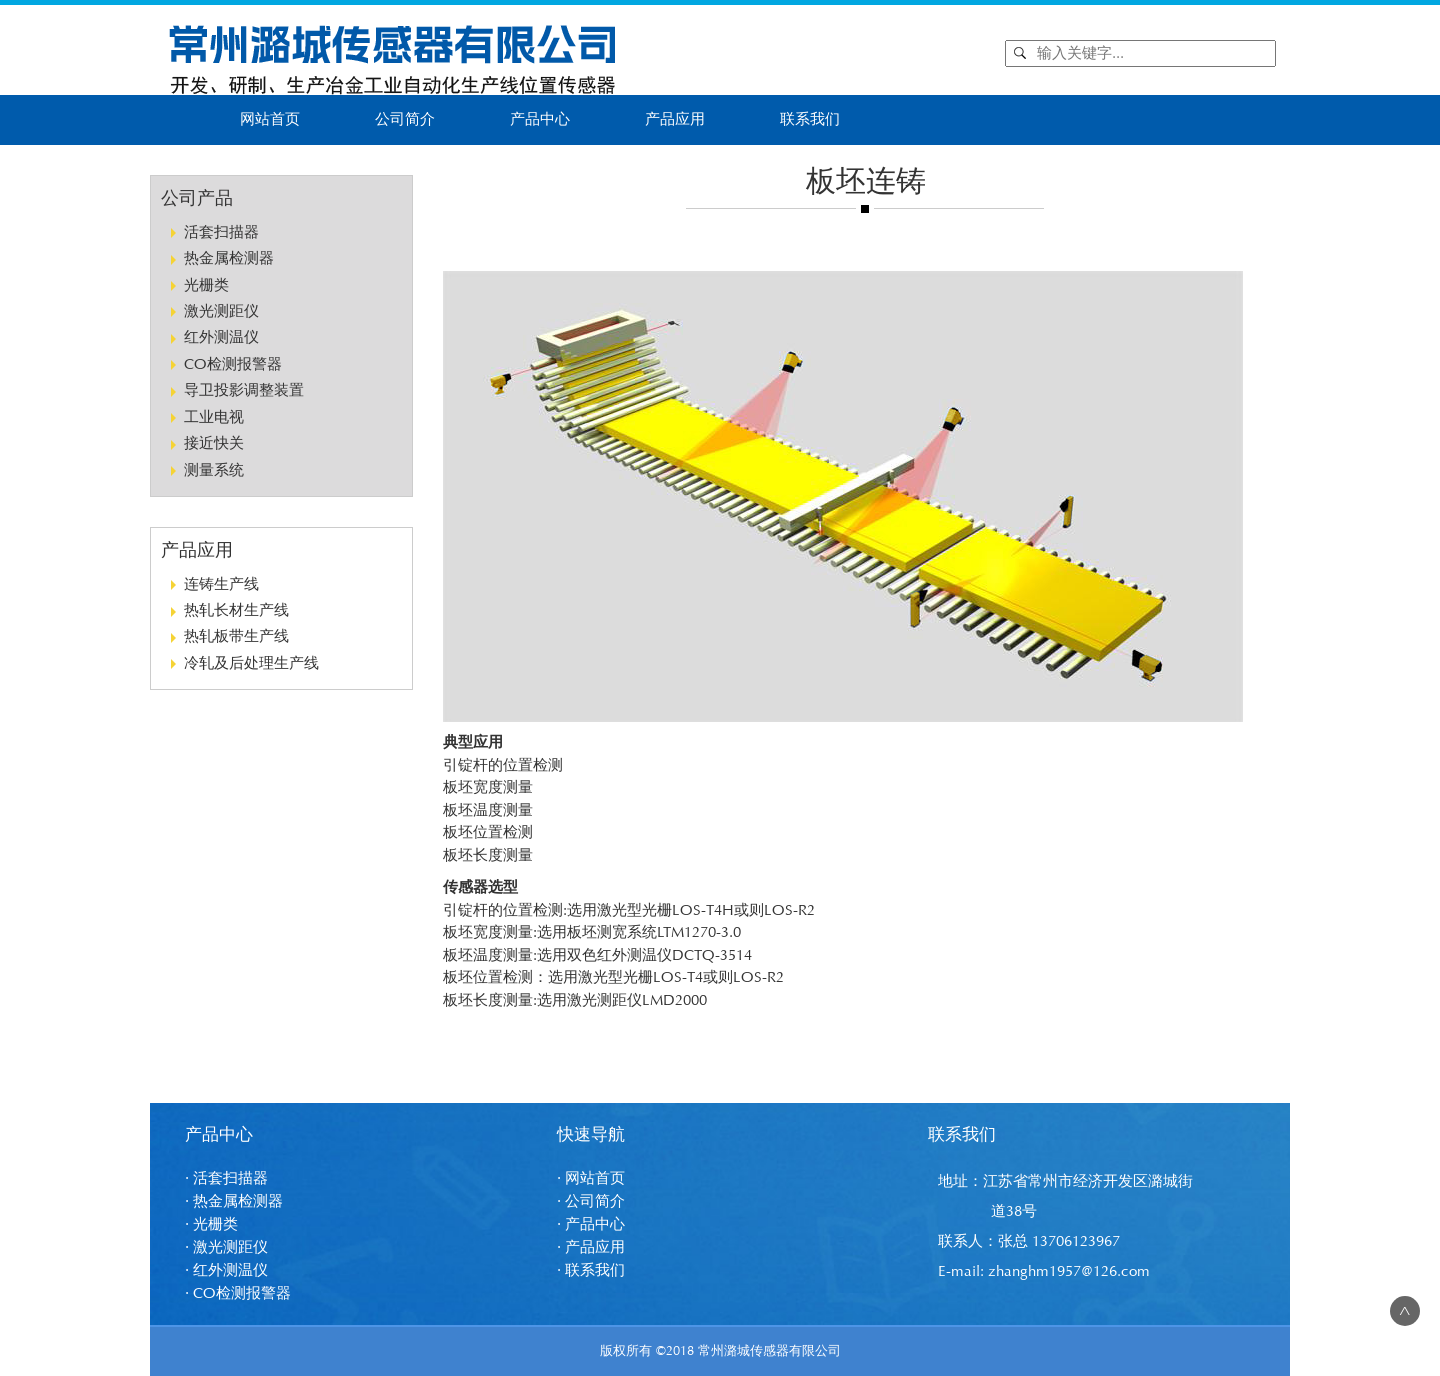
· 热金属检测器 (234, 1201)
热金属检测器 (229, 258)
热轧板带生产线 (236, 636)
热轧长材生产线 (236, 610)
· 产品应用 (591, 1247)
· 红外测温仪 (226, 1270)
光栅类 (206, 285)
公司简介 (405, 119)
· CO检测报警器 (238, 1293)
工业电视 (214, 417)
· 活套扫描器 (226, 1178)
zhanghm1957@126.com (1069, 1271)
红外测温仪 (221, 337)
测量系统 (214, 470)
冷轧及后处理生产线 (251, 663)
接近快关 (214, 443)
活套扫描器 (221, 232)
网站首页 (270, 119)
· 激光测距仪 (226, 1247)
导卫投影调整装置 (244, 390)
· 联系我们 (591, 1270)
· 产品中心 (591, 1224)
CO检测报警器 (233, 364)
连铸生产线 (221, 584)
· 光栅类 (211, 1224)
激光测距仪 (221, 311)
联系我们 (810, 119)
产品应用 (675, 119)
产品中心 (540, 119)
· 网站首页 (591, 1178)
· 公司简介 (591, 1201)
